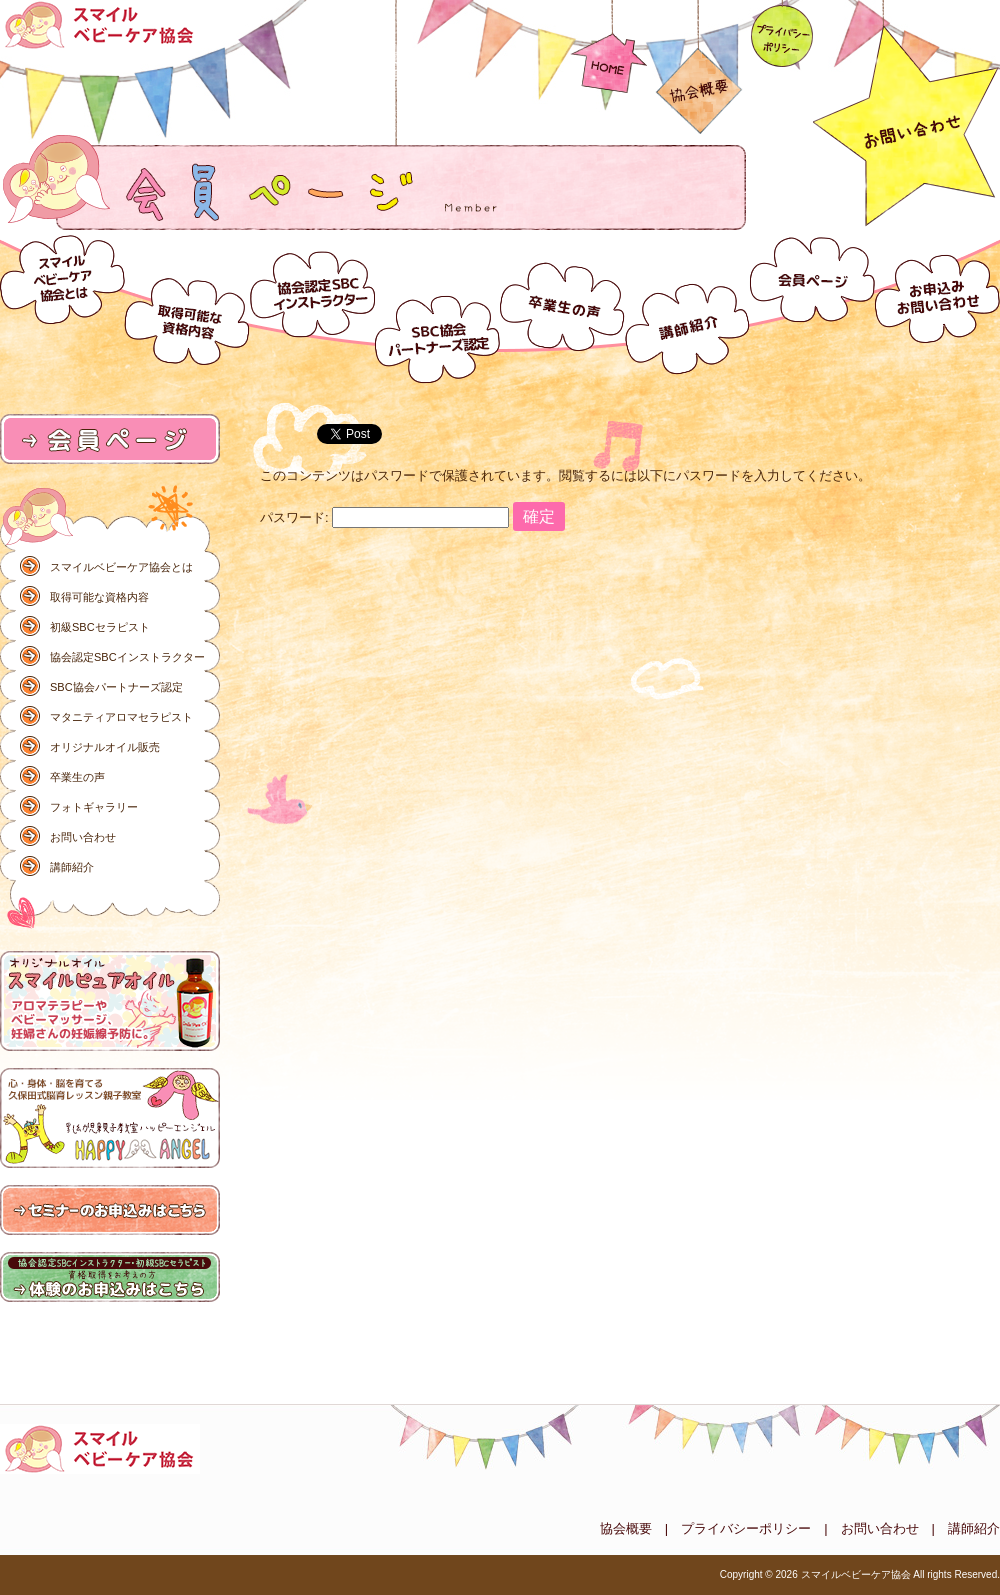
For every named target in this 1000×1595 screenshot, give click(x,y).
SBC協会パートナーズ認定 (437, 307)
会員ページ (812, 307)
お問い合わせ (937, 307)
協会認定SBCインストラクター (312, 307)
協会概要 (699, 68)
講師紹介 (687, 307)
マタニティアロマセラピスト (121, 717)
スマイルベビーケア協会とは (62, 307)
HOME (608, 48)
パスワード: (384, 517)
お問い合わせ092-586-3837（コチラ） (906, 115)
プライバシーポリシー (781, 35)
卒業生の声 (562, 307)
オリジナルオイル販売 (105, 747)
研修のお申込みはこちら (110, 1211)
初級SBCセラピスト (100, 627)
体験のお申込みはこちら (110, 1278)
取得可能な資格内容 (187, 307)
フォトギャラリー (94, 807)
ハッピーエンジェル (110, 1119)
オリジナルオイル (110, 1002)
